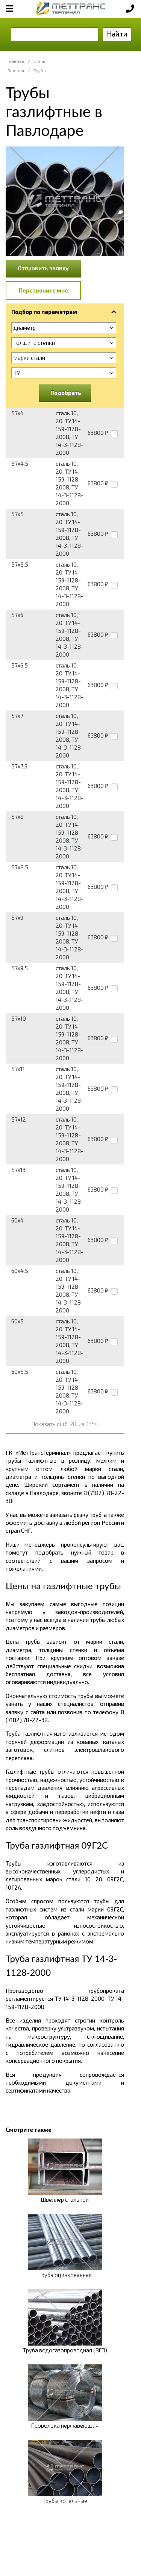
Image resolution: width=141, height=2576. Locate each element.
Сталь (39, 61)
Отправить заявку (43, 268)
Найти (117, 33)
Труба (39, 70)
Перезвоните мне (43, 290)
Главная (16, 61)
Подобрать (65, 392)
